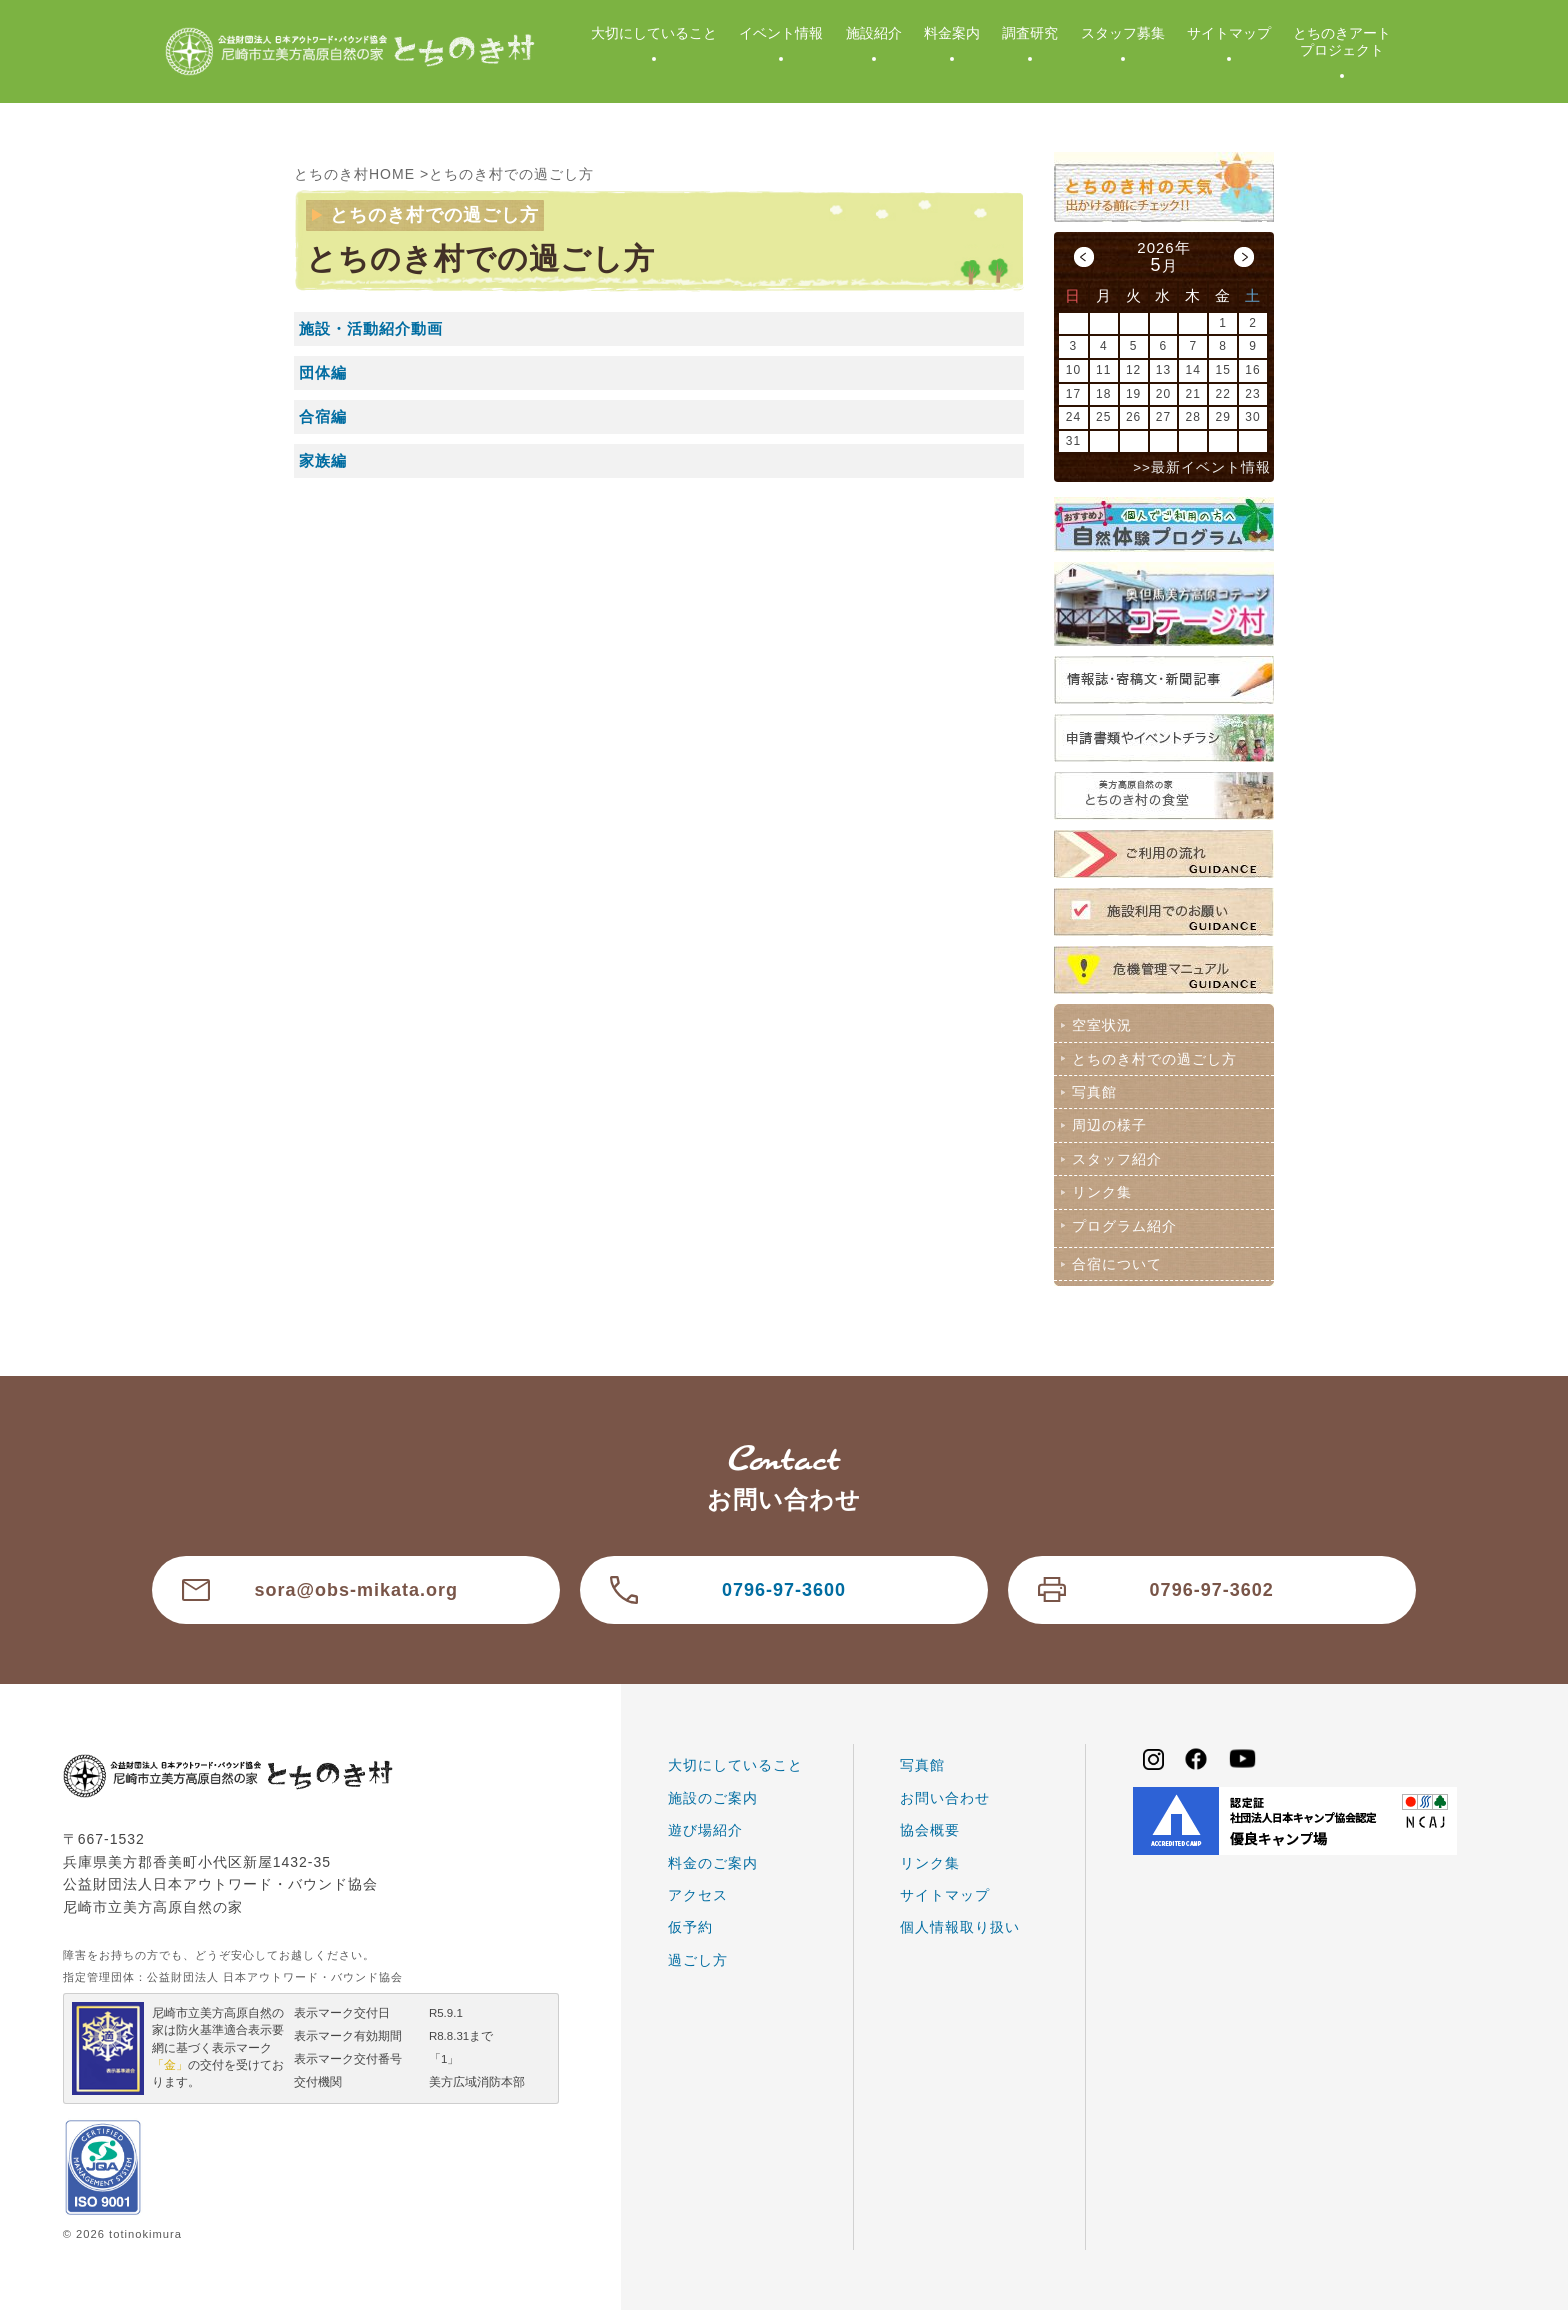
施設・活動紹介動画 (371, 328)
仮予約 (690, 1927)
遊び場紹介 (705, 1830)
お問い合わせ (945, 1798)
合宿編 (323, 416)
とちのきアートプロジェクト (1342, 41)
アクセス (698, 1895)
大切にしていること (654, 33)
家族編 (323, 460)
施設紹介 (874, 33)
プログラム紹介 (1124, 1226)
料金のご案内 (713, 1863)
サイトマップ (1229, 33)
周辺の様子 (1109, 1125)
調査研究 (1030, 33)
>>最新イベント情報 (1202, 467)
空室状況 (1102, 1025)
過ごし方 (698, 1960)
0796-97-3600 (784, 1590)
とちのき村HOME (354, 174)
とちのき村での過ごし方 (511, 174)
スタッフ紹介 (1117, 1159)
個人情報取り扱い (960, 1927)
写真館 (1094, 1092)
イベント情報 (781, 33)
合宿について (1117, 1264)
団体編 (323, 372)
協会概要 (930, 1830)
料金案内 (952, 33)
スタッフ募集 (1123, 33)
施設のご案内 (713, 1798)
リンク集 (1102, 1192)
